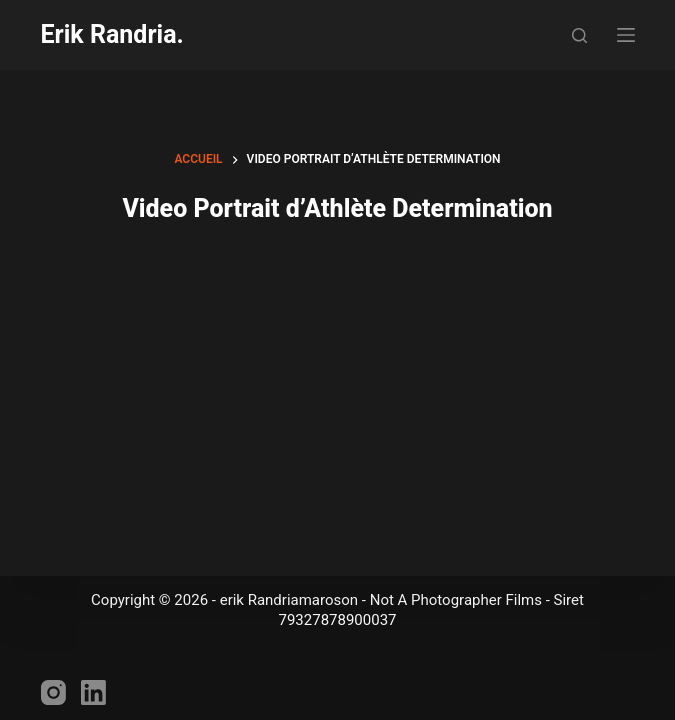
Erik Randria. (112, 34)
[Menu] (626, 35)
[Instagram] (53, 692)
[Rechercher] (579, 35)
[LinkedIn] (93, 692)
